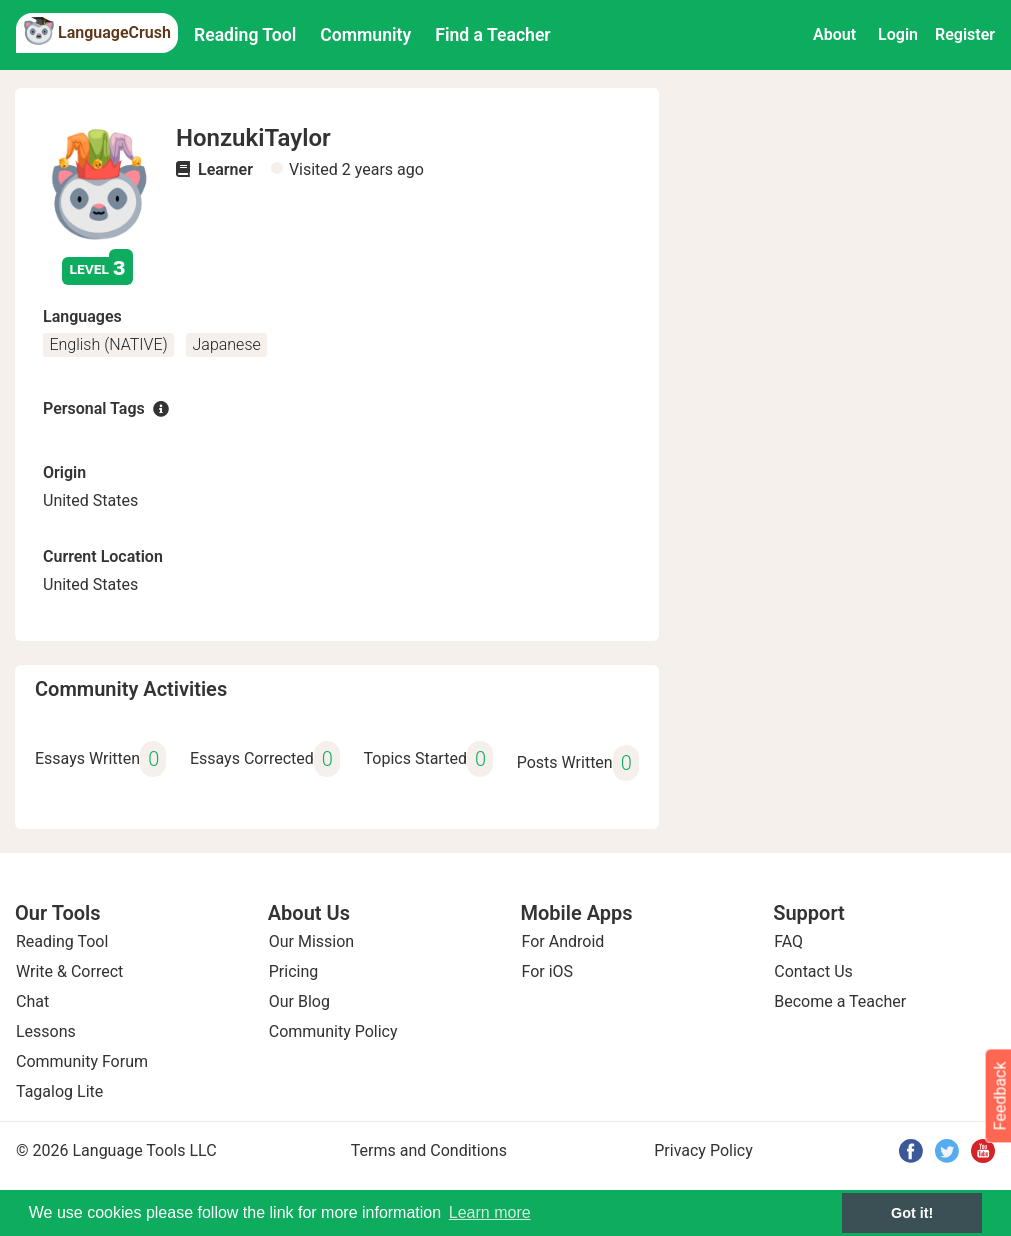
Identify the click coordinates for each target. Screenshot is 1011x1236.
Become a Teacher (840, 1001)
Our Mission (311, 941)
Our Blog (299, 1001)
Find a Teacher (492, 35)
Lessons (46, 1031)
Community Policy (333, 1031)
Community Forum (82, 1061)
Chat (32, 1001)
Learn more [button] (490, 1212)
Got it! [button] (912, 1213)
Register (965, 34)
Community (365, 35)
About (834, 34)
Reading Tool (245, 35)
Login (898, 34)
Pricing (294, 971)
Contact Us (813, 971)
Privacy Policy (703, 1150)
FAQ (788, 941)
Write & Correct (69, 971)
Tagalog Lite (59, 1091)
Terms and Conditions (429, 1150)
